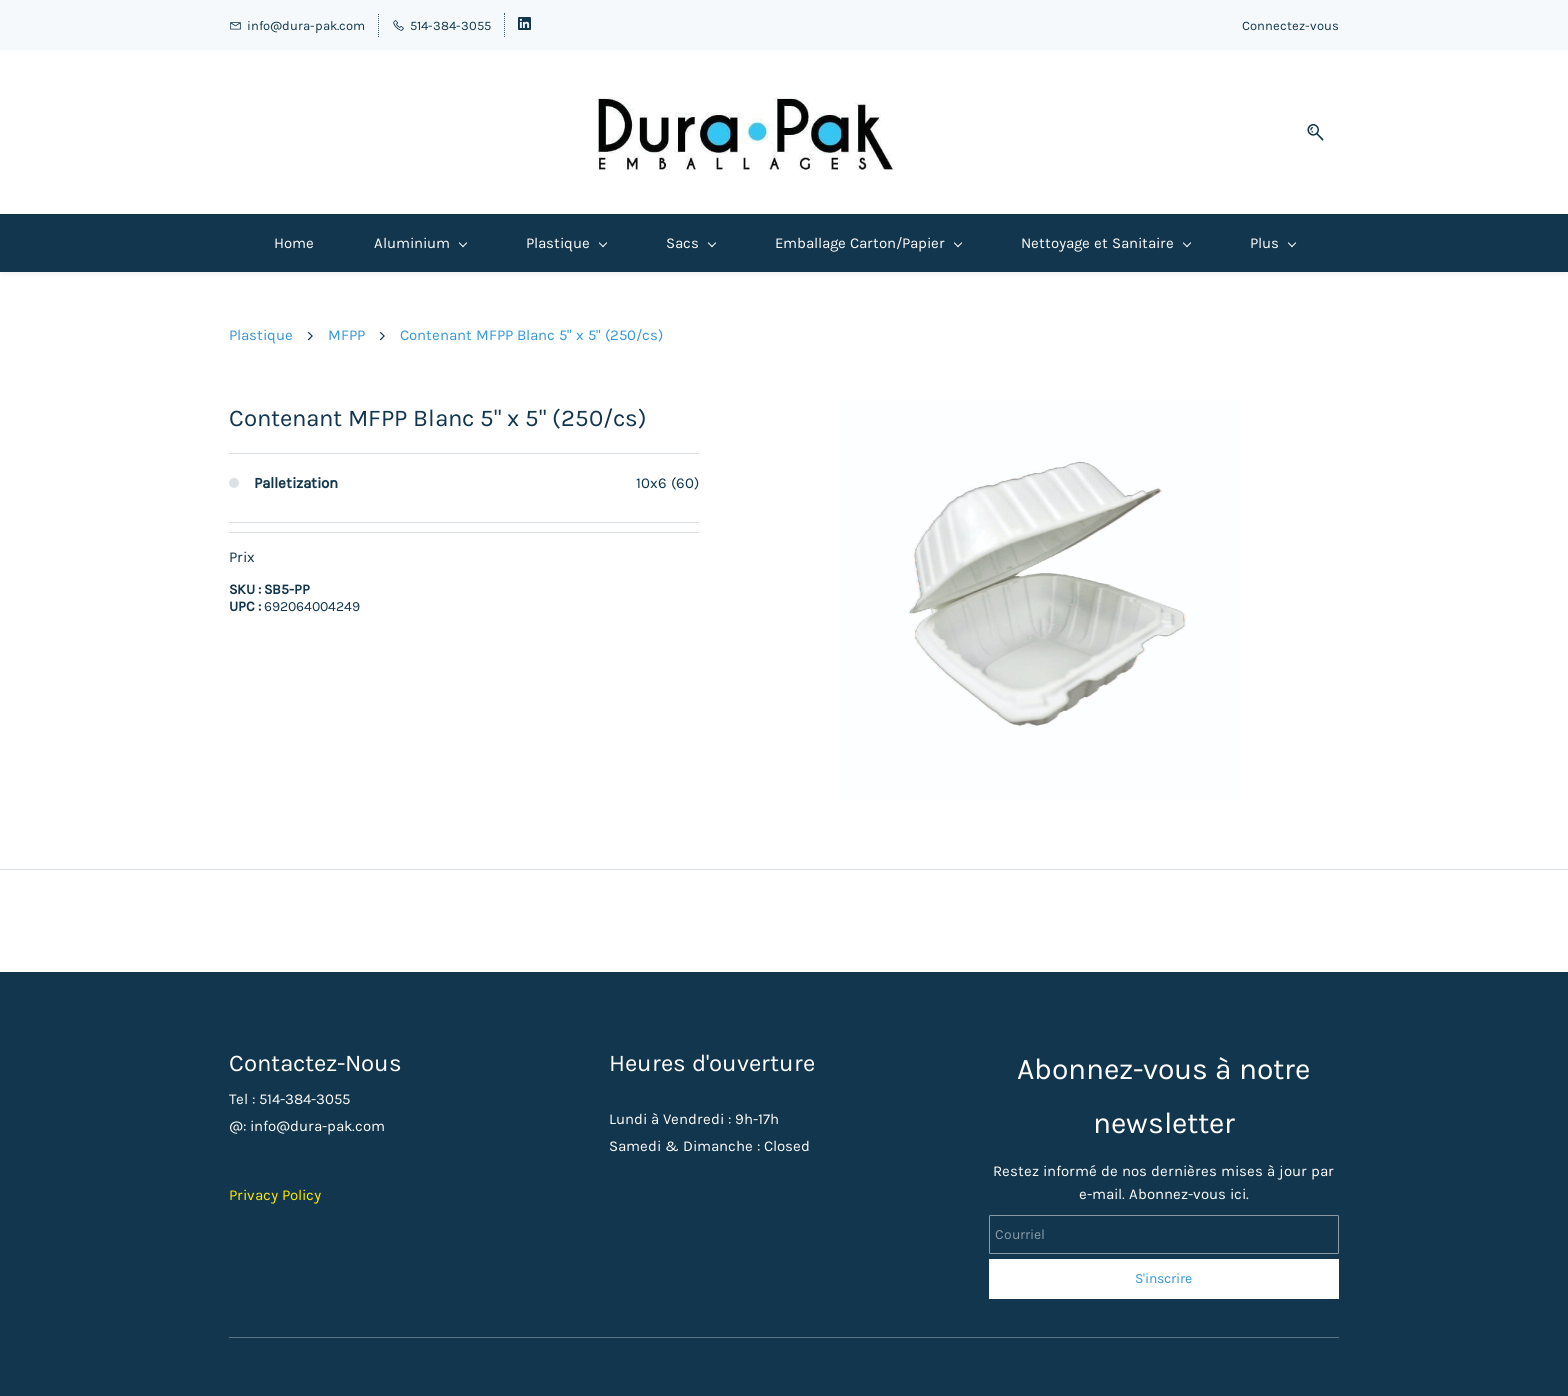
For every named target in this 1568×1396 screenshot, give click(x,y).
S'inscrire (1163, 1278)
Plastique (261, 335)
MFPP (346, 335)
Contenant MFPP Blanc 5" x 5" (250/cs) (531, 335)
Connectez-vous (1290, 25)
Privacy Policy (275, 1195)
